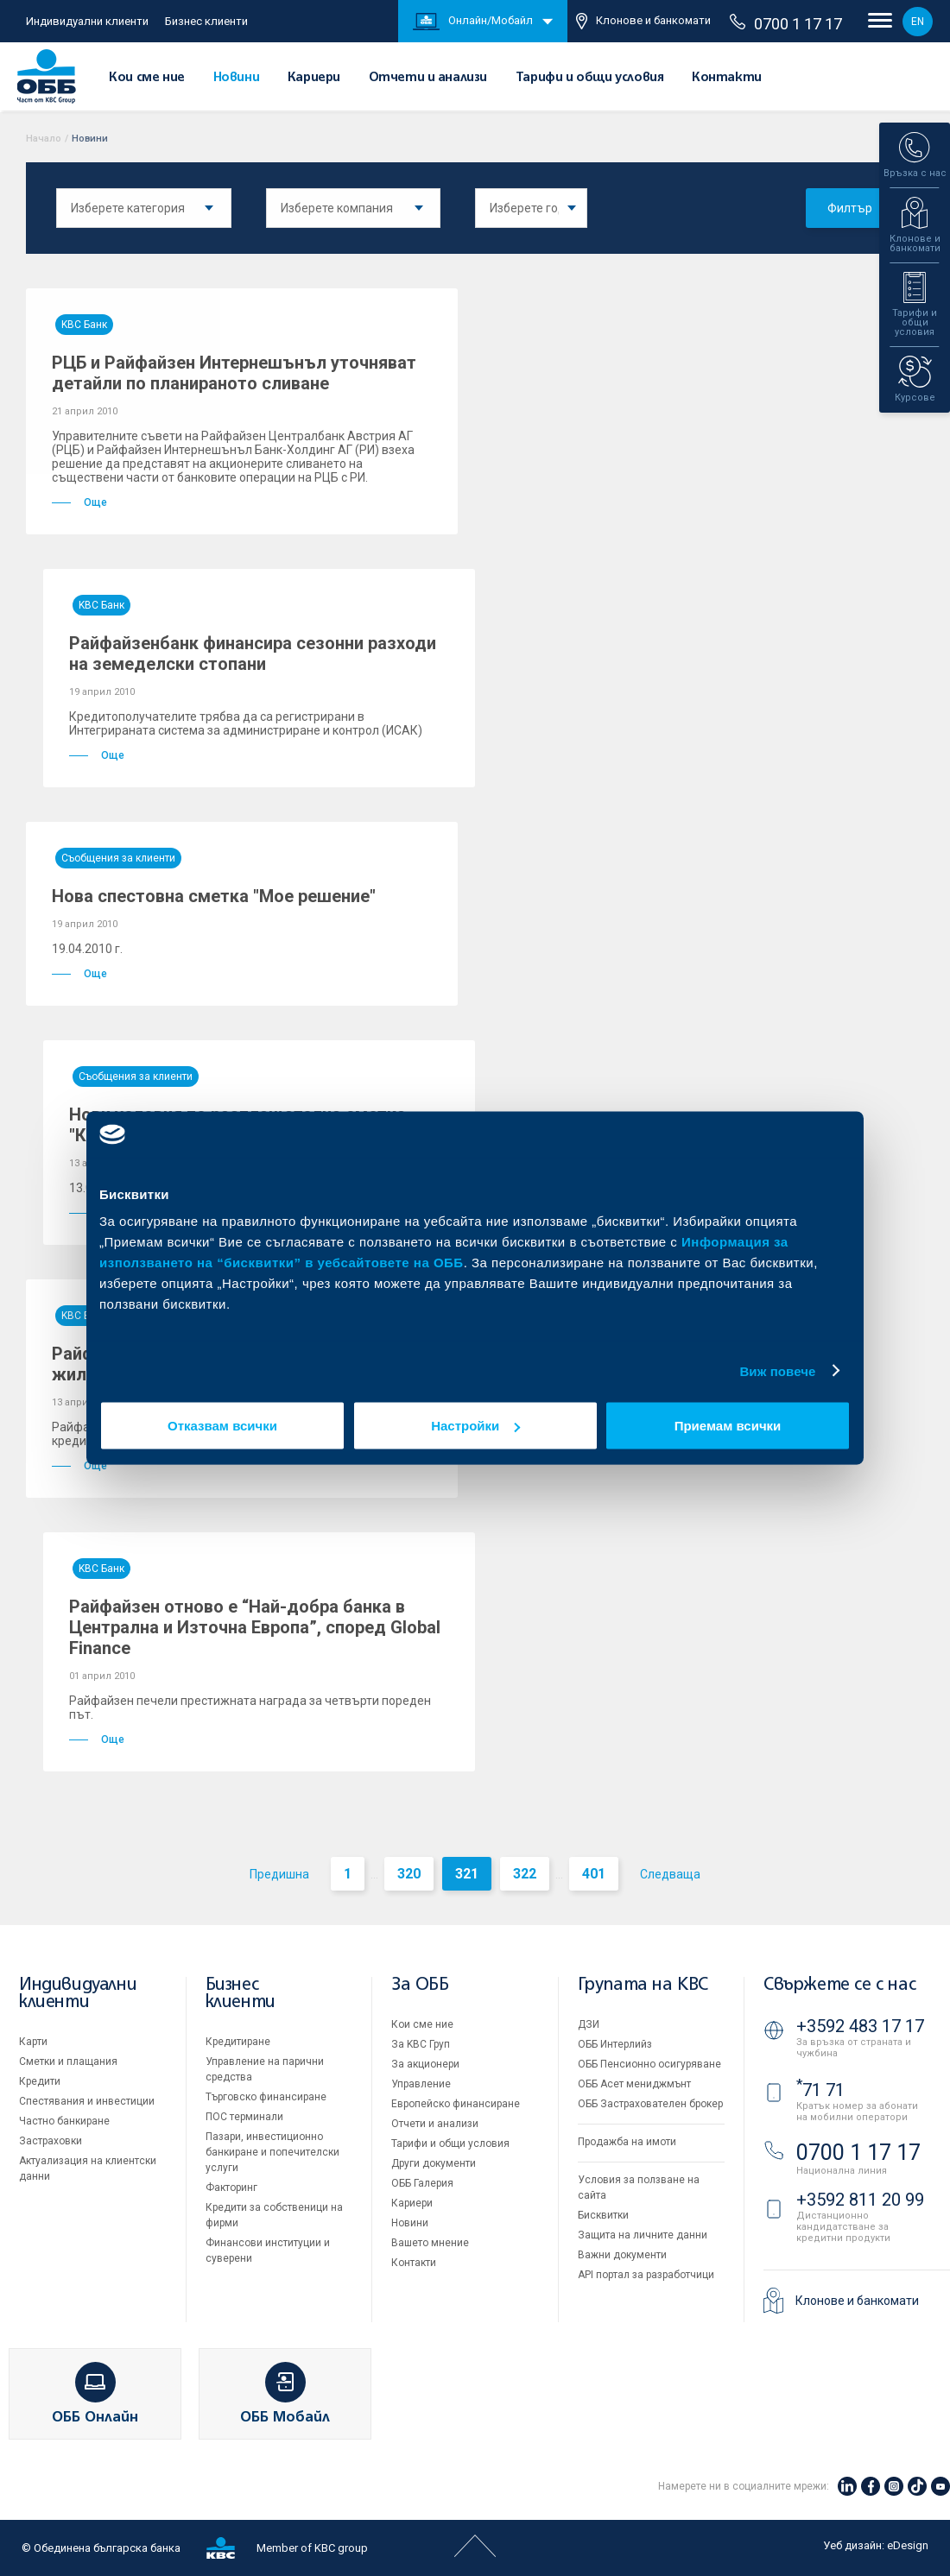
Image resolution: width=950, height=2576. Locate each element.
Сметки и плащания (68, 2061)
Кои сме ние (147, 78)
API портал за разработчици (646, 2275)
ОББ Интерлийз (615, 2044)
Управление (421, 2084)
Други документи (433, 2163)
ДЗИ (588, 2024)
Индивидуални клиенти (87, 21)
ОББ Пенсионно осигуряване (649, 2064)
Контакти (727, 78)
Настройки (475, 1425)
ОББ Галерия (422, 2183)
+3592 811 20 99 (860, 2199)
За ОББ (420, 1985)
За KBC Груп (420, 2044)
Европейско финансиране (455, 2104)
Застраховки (50, 2141)
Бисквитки (603, 2215)
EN (917, 22)
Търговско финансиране (266, 2097)
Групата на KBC (643, 1985)
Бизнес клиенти (206, 21)
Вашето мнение (430, 2243)
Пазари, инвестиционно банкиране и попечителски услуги (272, 2152)
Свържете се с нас (839, 1985)
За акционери (425, 2064)
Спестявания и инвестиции (87, 2101)
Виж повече (777, 1370)
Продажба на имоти (627, 2142)
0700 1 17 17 (786, 23)
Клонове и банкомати (643, 21)
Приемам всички (728, 1425)
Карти (33, 2042)
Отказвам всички (222, 1425)
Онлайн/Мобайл (473, 21)
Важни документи (622, 2255)
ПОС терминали (244, 2117)
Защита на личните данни (642, 2235)
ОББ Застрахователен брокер (650, 2104)
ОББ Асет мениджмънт (634, 2084)
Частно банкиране (64, 2121)
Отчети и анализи (428, 78)
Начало (43, 138)
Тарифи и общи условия (590, 78)
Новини (236, 78)
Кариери (314, 78)
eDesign (907, 2545)
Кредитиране (238, 2042)
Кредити (39, 2081)
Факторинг (231, 2187)
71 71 (820, 2090)
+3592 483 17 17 (860, 2026)
